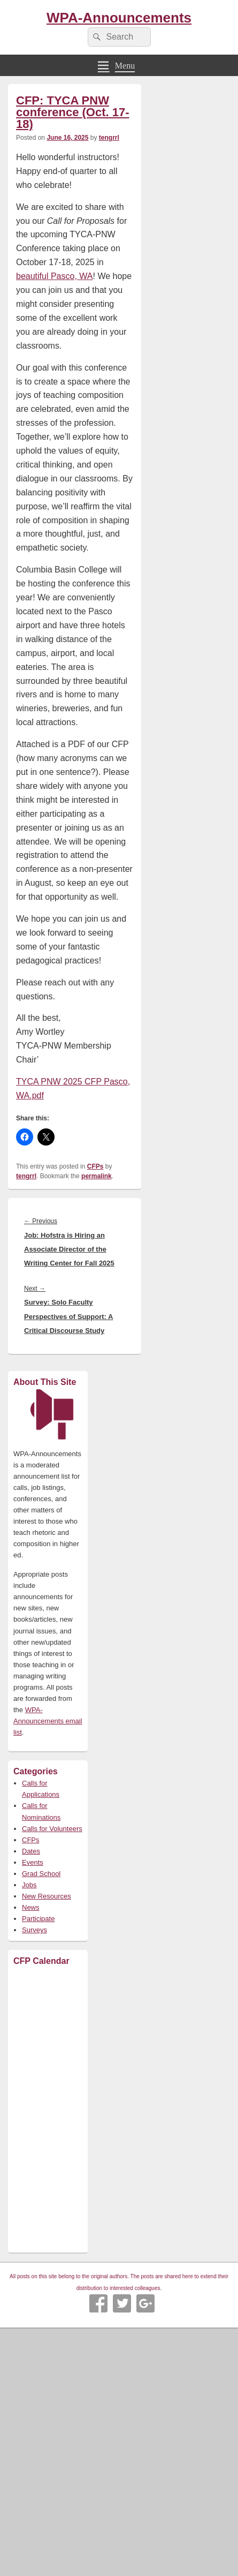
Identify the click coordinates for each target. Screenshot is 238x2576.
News (31, 1907)
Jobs (29, 1885)
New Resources (46, 1896)
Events (32, 1862)
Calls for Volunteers (52, 1829)
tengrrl (109, 137)
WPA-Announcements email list (47, 1721)
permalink (96, 1176)
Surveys (34, 1930)
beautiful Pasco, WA (54, 276)
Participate (38, 1919)
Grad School (41, 1874)
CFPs (95, 1166)
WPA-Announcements (119, 18)
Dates (31, 1851)
